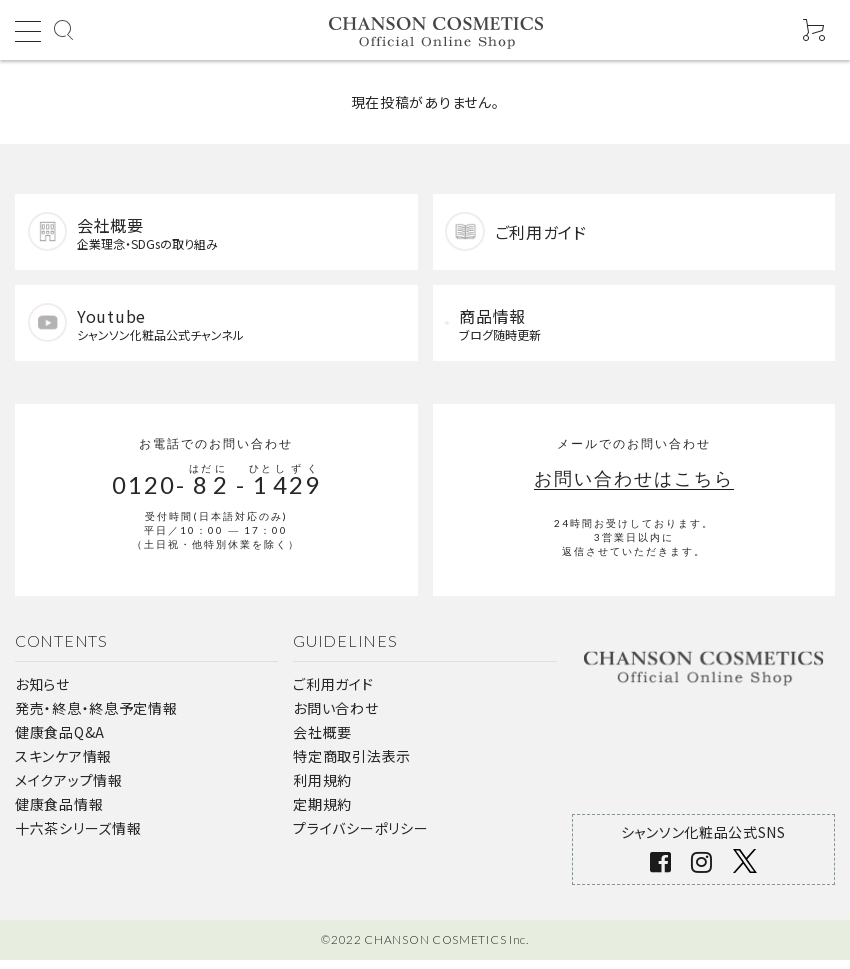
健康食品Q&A (60, 740)
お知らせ (42, 692)
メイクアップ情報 (69, 788)
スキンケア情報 (63, 764)
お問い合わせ (335, 716)
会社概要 (322, 740)
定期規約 (322, 812)
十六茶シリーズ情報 (78, 836)
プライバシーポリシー (360, 836)
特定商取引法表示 (352, 764)
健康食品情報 (59, 812)
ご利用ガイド (333, 692)
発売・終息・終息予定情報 (96, 716)
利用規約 (322, 788)
